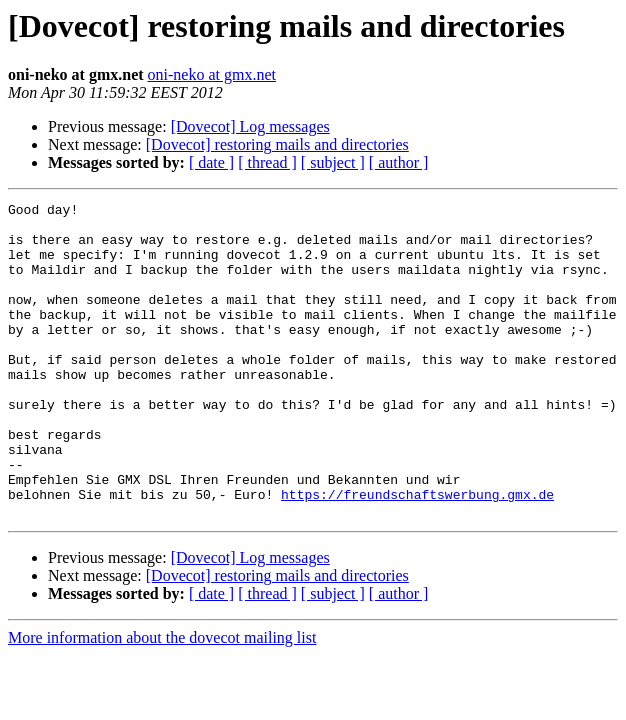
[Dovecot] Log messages (250, 126)
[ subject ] (333, 162)
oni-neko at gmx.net (212, 74)
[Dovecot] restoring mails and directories (277, 144)
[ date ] (211, 162)
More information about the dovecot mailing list (162, 700)
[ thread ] (267, 162)
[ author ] (399, 162)
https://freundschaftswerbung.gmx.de (417, 554)
